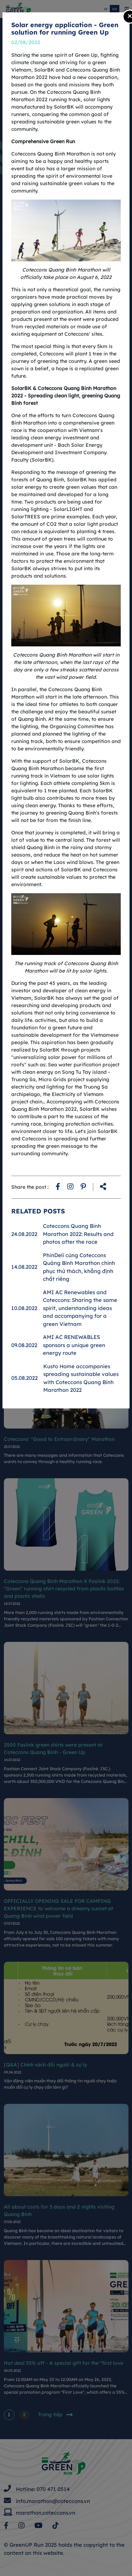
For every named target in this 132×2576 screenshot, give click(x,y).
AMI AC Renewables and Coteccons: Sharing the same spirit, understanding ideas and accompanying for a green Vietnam (80, 1308)
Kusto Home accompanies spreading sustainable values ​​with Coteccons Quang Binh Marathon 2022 (81, 1378)
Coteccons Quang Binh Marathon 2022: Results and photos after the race (78, 1234)
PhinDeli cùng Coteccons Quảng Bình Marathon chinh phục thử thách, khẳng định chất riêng (79, 1267)
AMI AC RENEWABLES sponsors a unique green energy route (74, 1345)
